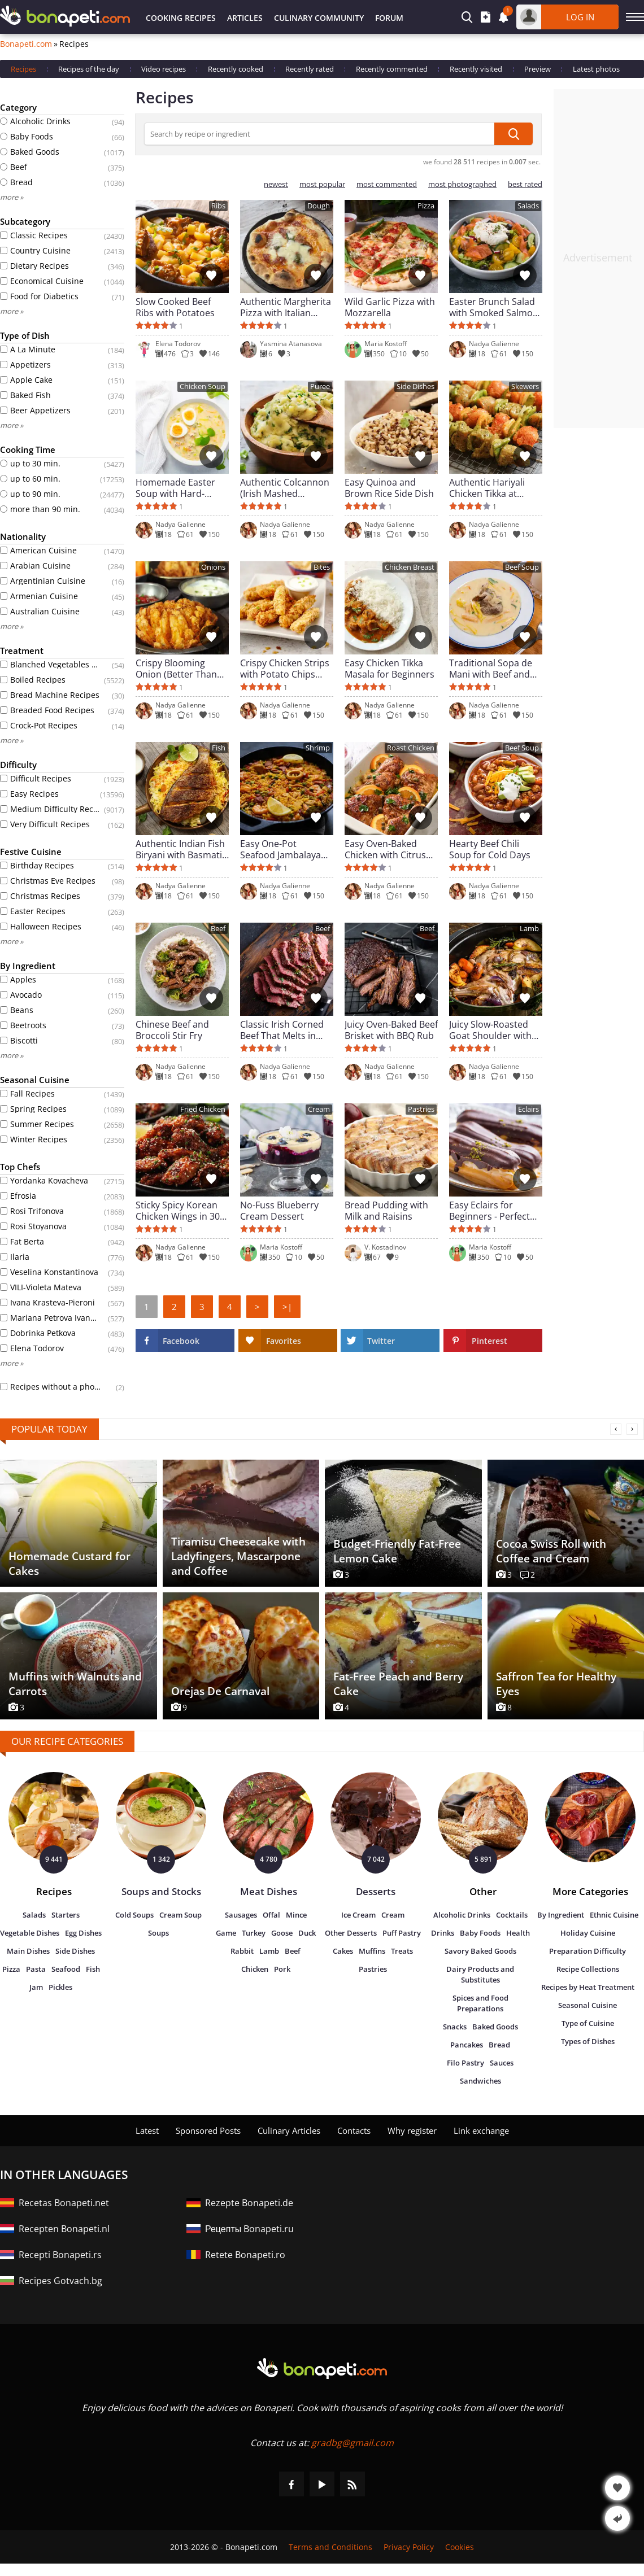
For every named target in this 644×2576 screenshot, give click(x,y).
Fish (218, 748)
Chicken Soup (202, 386)
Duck (307, 1933)
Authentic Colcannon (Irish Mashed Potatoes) (284, 488)
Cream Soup (180, 1915)
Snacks (455, 2026)
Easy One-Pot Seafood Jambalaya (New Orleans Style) (281, 849)
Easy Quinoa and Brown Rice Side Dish (389, 488)
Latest (147, 2130)
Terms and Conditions (330, 2547)
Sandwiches (480, 2081)
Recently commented (392, 69)
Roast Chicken (410, 748)
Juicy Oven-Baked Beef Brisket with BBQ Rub (391, 1030)
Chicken (254, 1969)
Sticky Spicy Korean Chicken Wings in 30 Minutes (178, 1210)
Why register (412, 2130)
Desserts (375, 1891)
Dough (318, 206)
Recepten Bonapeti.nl (64, 2229)
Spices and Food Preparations (480, 2003)
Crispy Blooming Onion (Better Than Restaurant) (176, 668)
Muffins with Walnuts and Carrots (75, 1684)
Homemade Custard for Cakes (69, 1563)
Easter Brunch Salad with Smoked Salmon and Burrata (493, 307)
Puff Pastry (401, 1933)
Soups (158, 1933)
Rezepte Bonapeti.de (249, 2203)
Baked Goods (495, 2026)
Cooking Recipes (181, 17)
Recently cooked (235, 69)
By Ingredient (560, 1915)
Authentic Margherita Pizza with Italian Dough (285, 307)
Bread (499, 2045)
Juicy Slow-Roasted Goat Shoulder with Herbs (490, 1030)
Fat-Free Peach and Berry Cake (398, 1684)
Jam (36, 1987)
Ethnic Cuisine (614, 1915)
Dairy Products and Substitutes (480, 1974)
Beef (218, 928)
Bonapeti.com (26, 44)
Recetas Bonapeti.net (64, 2203)
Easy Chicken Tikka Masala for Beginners (389, 668)
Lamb (529, 928)
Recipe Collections (587, 1969)
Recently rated (309, 69)
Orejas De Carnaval (220, 1691)
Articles (245, 17)
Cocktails (512, 1915)
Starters (65, 1915)
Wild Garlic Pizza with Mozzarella (390, 307)
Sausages (241, 1915)
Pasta (36, 1969)
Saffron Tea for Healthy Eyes (556, 1684)
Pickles (60, 1987)
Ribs (218, 206)
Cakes (343, 1951)
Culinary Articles (289, 2130)
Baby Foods (480, 1933)
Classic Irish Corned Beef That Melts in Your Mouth (282, 1030)
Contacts (354, 2130)
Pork (282, 1969)
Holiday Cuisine (587, 1933)
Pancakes (466, 2045)
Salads (528, 206)
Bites (322, 567)
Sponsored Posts (208, 2130)
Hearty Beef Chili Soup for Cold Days (489, 849)
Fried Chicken (202, 1109)
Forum (389, 17)
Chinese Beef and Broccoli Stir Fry (172, 1030)
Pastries (421, 1109)
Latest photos (596, 69)
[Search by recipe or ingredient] (319, 134)
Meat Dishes (268, 1891)
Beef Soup (522, 567)
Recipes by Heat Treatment (587, 1987)
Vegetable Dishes (29, 1933)
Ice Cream (358, 1915)
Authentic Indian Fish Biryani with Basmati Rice (180, 849)
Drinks (442, 1933)
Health (518, 1933)
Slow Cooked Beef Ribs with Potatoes (175, 307)
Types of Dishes (588, 2041)
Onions (213, 567)
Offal (271, 1915)
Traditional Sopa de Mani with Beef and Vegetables (490, 668)
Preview (537, 69)
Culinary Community (319, 17)
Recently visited (476, 69)
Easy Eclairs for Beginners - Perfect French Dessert (489, 1210)
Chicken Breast (409, 567)
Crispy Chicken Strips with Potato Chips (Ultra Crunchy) (284, 668)
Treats (402, 1951)
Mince (296, 1915)
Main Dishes (28, 1951)
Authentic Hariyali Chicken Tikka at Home (487, 488)
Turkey (254, 1933)
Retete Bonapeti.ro (245, 2255)
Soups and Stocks (161, 1891)
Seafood (65, 1969)
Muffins (372, 1951)
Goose (282, 1933)
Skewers (525, 386)
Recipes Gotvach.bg (60, 2281)
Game (226, 1933)
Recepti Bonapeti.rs (60, 2255)
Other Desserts (351, 1933)
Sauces (502, 2063)
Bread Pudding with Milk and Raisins (386, 1210)
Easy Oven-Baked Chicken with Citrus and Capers (385, 849)
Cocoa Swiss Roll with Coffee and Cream (551, 1551)
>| (287, 1306)
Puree (320, 386)
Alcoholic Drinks (461, 1915)
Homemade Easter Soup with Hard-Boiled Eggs (175, 488)
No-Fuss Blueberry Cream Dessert (279, 1210)
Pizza (425, 206)
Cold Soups (134, 1915)
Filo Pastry (465, 2063)
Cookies (459, 2547)
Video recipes (163, 69)
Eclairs (528, 1109)
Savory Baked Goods (480, 1951)
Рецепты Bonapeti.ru (249, 2229)
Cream (319, 1109)
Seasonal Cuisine (587, 2005)
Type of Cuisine (588, 2023)
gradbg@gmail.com (352, 2443)
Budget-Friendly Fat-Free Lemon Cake (397, 1551)
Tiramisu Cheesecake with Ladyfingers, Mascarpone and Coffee (238, 1556)
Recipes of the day (88, 69)
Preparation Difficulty (587, 1951)
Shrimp (318, 748)
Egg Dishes (83, 1933)
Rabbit (242, 1951)
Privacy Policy (409, 2547)
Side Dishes (415, 386)
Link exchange (481, 2130)
